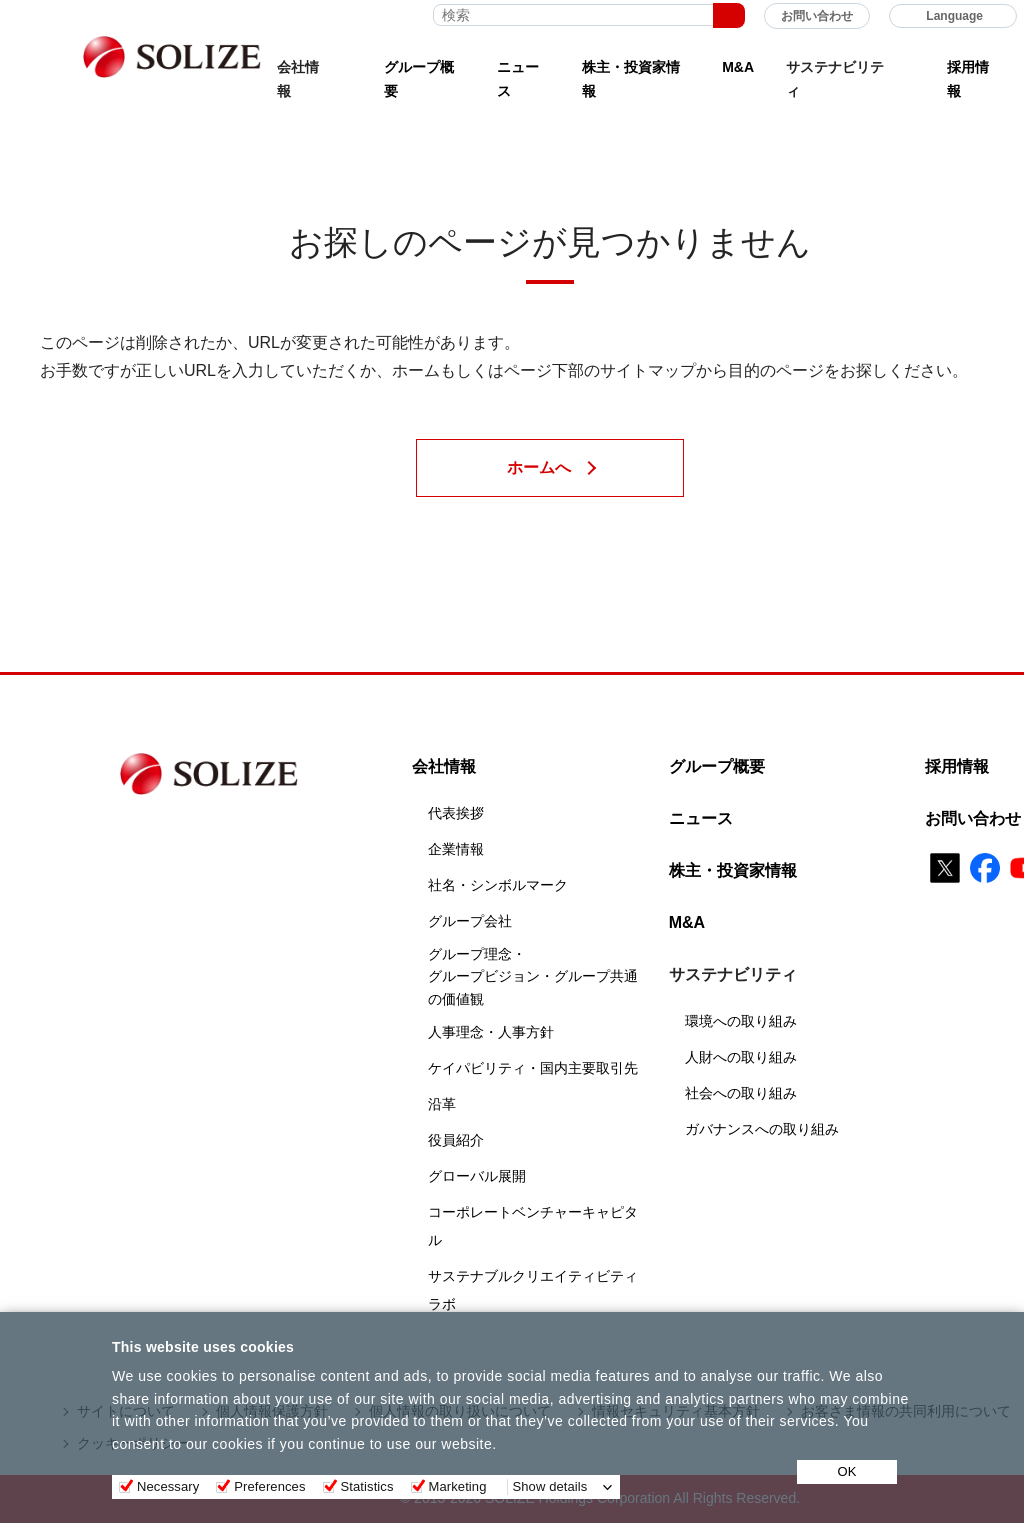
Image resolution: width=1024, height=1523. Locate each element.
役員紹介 (456, 1140)
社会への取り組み (741, 1093)
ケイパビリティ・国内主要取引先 (533, 1068)
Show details (550, 1486)
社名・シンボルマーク (498, 885)
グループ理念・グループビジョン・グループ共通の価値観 (533, 976)
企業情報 (456, 849)
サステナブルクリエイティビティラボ (533, 1290)
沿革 (442, 1104)
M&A (738, 67)
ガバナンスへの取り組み (762, 1129)
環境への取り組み (741, 1021)
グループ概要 (419, 79)
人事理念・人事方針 (491, 1032)
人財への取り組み (741, 1057)
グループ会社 (470, 921)
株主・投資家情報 (631, 79)
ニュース (518, 79)
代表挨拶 (456, 813)
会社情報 (444, 766)
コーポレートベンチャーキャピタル (533, 1226)
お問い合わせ (817, 16)
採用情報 (968, 79)
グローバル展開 (477, 1176)
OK (847, 1471)
